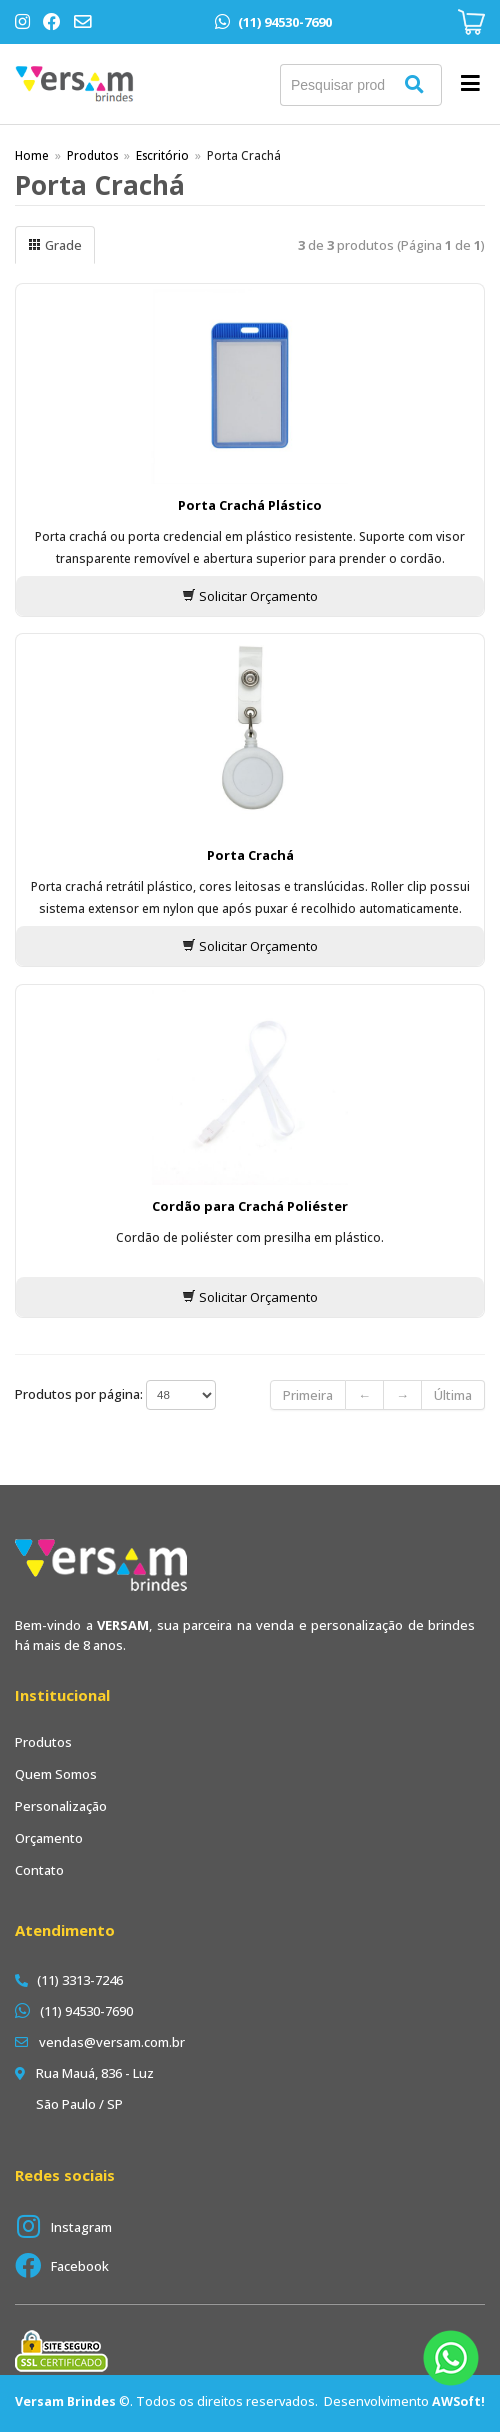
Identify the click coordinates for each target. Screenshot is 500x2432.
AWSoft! (458, 2401)
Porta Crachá (250, 855)
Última (453, 1395)
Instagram (81, 2227)
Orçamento (49, 1838)
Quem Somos (56, 1774)
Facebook (80, 2266)
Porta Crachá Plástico (250, 505)
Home (32, 155)
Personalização (61, 1806)
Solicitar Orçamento (250, 596)
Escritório (162, 155)
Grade (55, 245)
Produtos (92, 155)
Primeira (308, 1395)
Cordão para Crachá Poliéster (250, 1206)
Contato (39, 1870)
